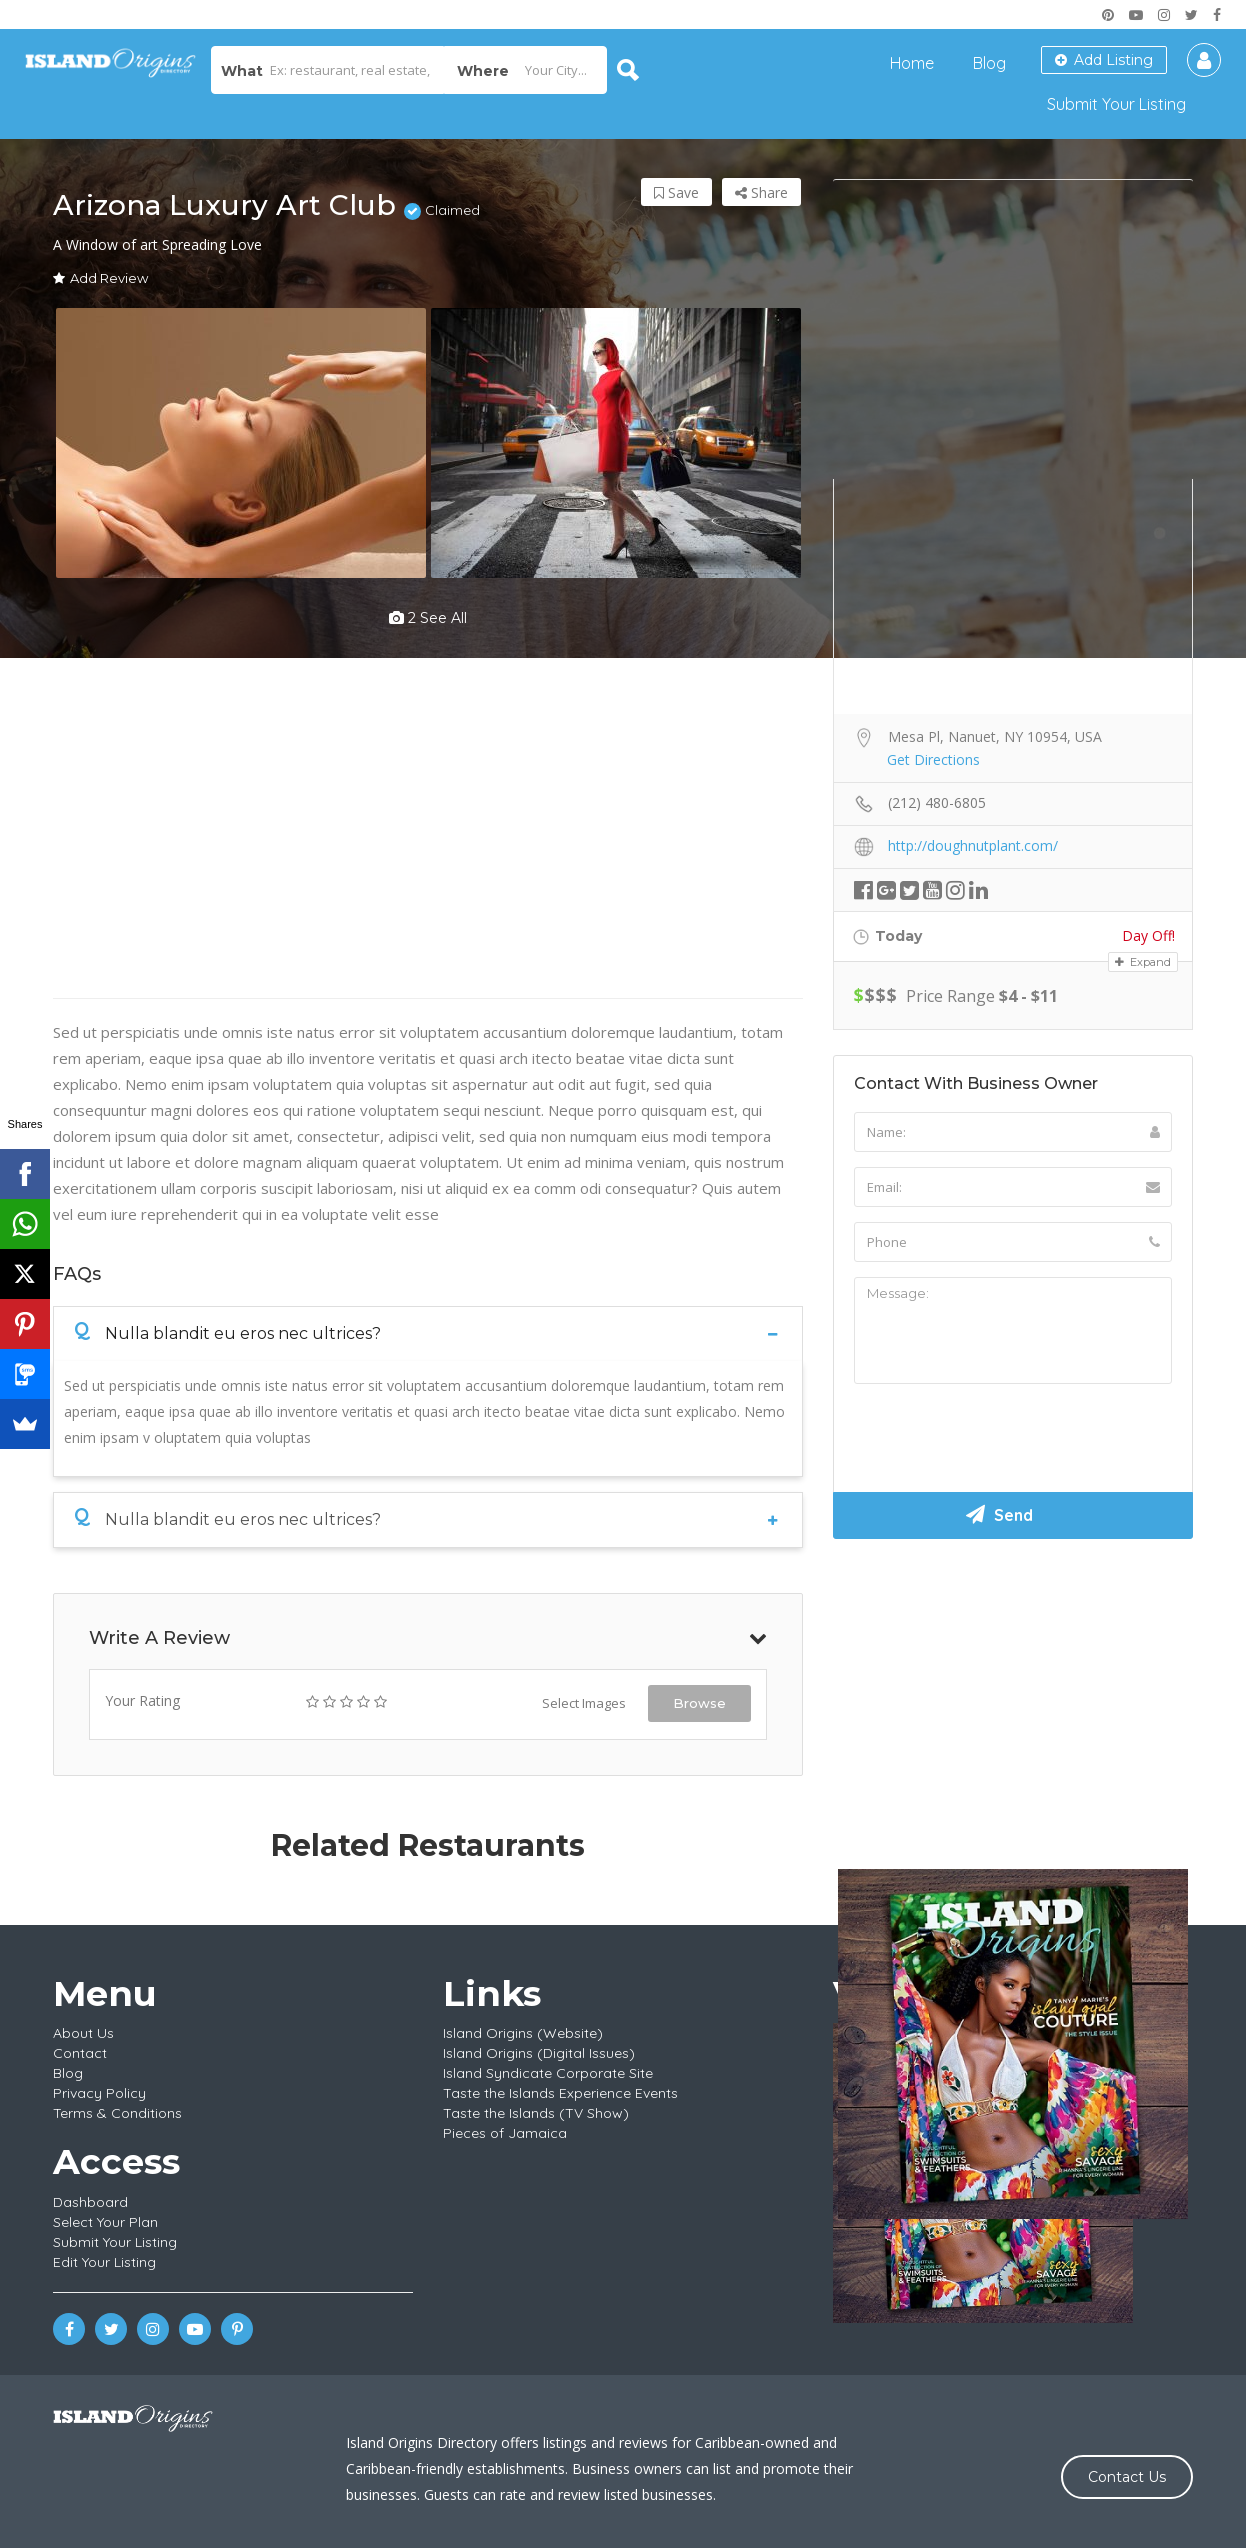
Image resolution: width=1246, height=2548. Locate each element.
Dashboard (90, 2202)
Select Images (584, 1703)
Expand (1143, 962)
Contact (80, 2053)
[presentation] (1006, 1438)
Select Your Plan (105, 2222)
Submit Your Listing (1116, 104)
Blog (989, 63)
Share (761, 192)
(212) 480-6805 (937, 802)
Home (912, 63)
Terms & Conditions (117, 2113)
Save (676, 192)
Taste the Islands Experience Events (560, 2093)
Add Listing (1104, 60)
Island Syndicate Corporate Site (548, 2073)
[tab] (428, 1333)
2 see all (428, 618)
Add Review (100, 278)
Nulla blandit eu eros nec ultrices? (227, 1332)
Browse (699, 1703)
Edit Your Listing (104, 2262)
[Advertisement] (1013, 1704)
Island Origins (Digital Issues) (539, 2053)
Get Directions (933, 759)
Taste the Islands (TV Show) (536, 2113)
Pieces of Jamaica (505, 2133)
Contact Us (1127, 2477)
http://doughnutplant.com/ (973, 845)
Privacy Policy (99, 2093)
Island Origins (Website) (523, 2033)
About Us (83, 2033)
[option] (240, 443)
